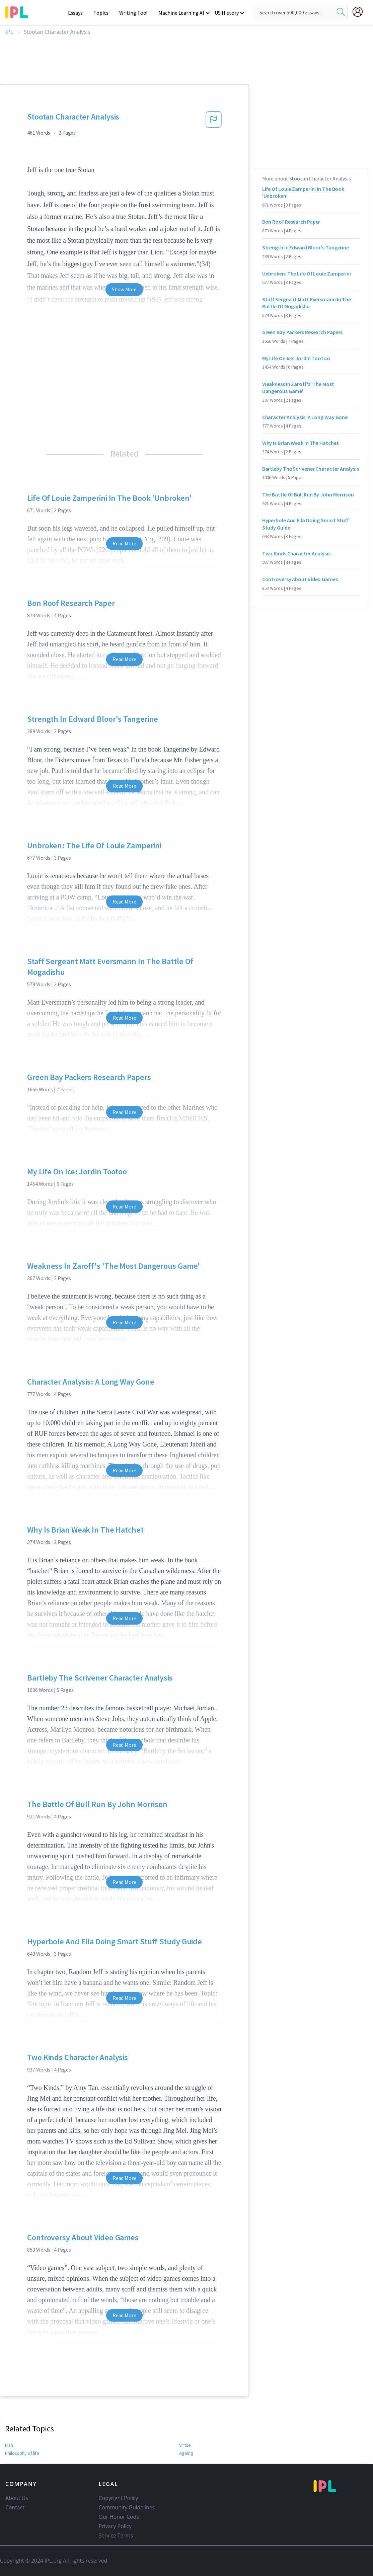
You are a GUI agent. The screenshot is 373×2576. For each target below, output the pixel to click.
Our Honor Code (119, 2516)
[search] (341, 12)
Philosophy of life (22, 2453)
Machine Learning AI (182, 12)
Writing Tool (135, 12)
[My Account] (360, 11)
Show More (124, 289)
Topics (104, 12)
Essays (79, 12)
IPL (9, 32)
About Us (16, 2498)
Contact (14, 2507)
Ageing (185, 2453)
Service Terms (116, 2535)
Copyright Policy (118, 2498)
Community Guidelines (127, 2507)
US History (226, 12)
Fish (9, 2445)
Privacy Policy (115, 2526)
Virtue (185, 2445)
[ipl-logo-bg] (19, 11)
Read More (124, 543)
